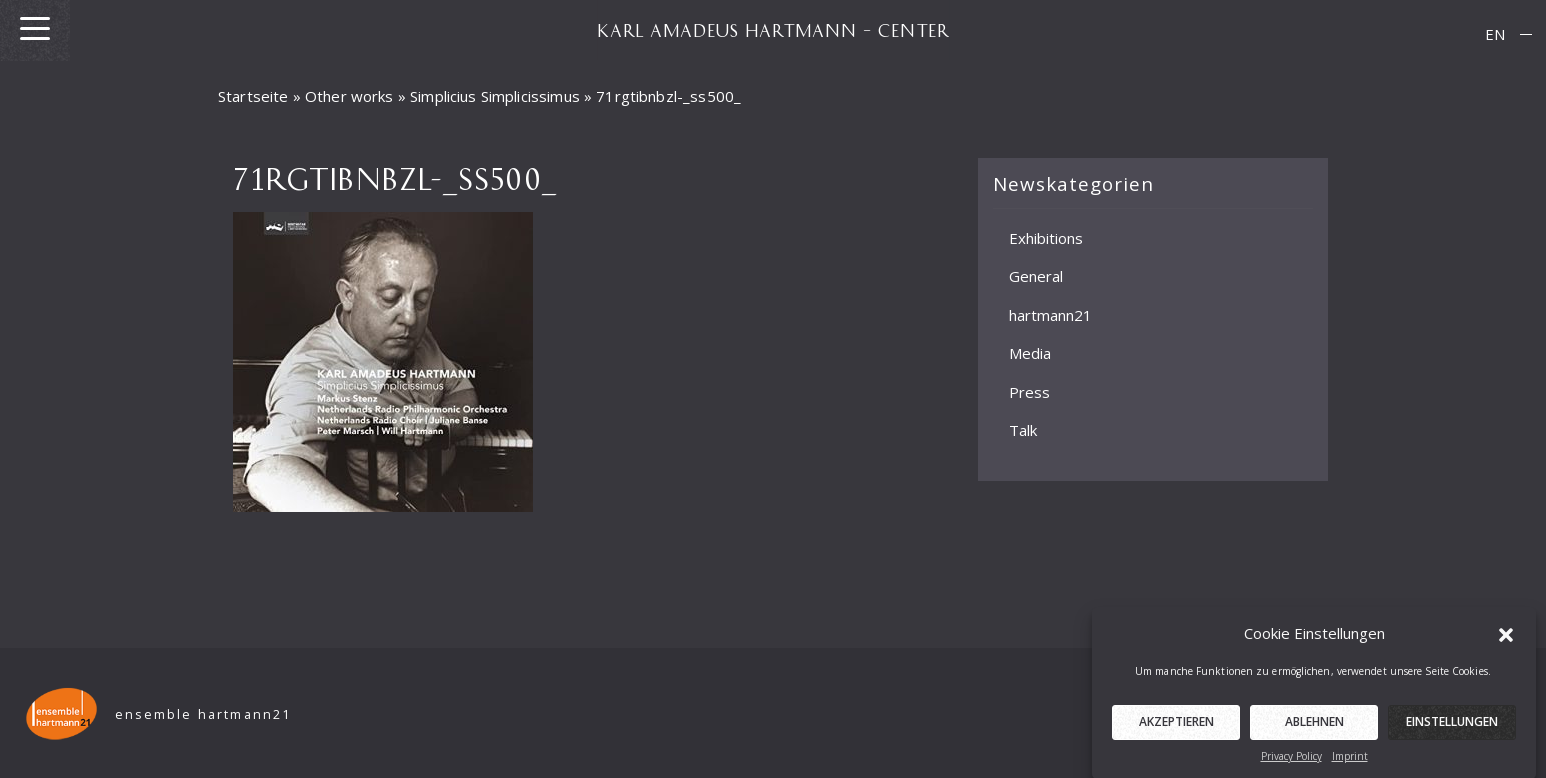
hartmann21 (1050, 314)
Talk (1023, 430)
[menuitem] (1495, 34)
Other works (349, 96)
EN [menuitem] (1495, 34)
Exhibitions (1046, 237)
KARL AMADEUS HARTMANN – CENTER (773, 30)
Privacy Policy (1291, 763)
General (1036, 276)
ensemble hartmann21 (203, 714)
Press (1029, 391)
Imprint (1350, 763)
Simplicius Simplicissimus (495, 96)
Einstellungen (1452, 728)
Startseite (253, 96)
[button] (1506, 640)
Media (1030, 353)
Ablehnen (1314, 728)
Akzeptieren (1176, 728)
